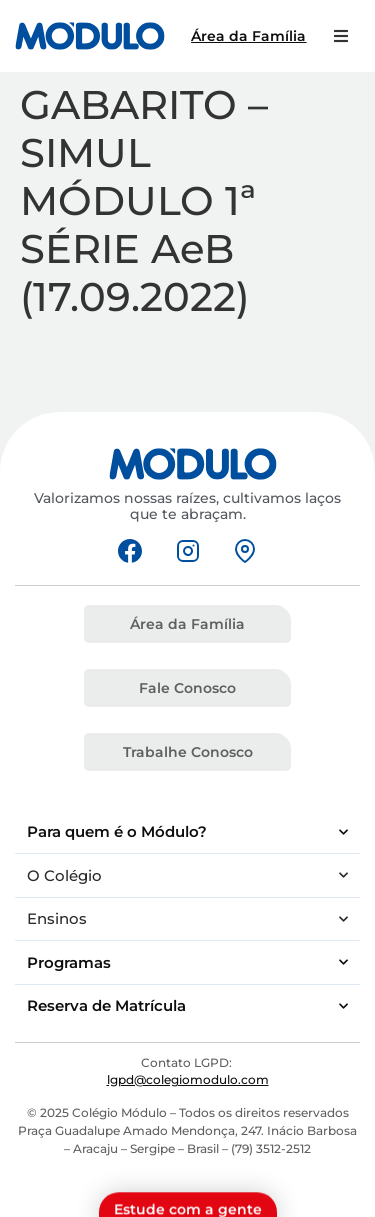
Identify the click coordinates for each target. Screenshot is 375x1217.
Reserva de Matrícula (187, 1006)
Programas (187, 962)
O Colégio (187, 875)
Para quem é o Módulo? (187, 832)
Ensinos (187, 919)
